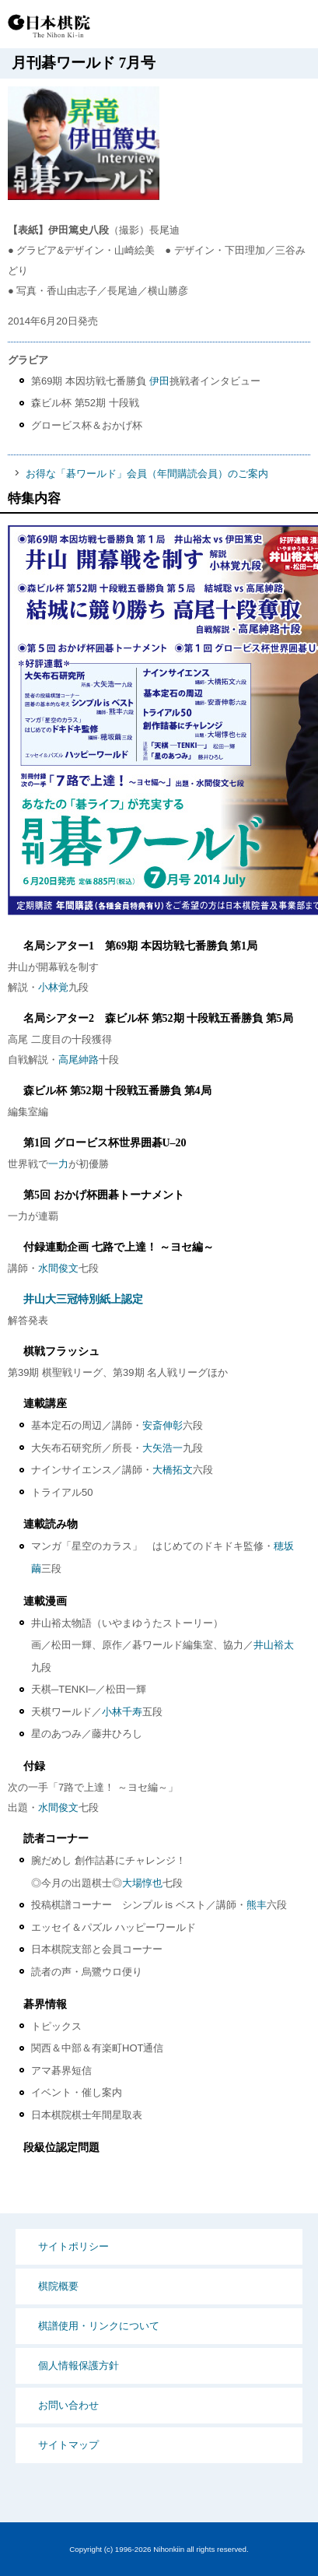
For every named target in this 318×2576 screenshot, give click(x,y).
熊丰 (256, 1905)
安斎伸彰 (162, 1425)
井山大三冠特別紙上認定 (83, 1299)
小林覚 (53, 987)
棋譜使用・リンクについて (98, 2326)
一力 (58, 1164)
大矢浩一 (162, 1448)
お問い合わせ (68, 2405)
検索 (226, 25)
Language (255, 25)
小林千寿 (122, 1712)
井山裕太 (273, 1645)
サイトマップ (68, 2445)
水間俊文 (58, 1268)
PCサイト (198, 25)
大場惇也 (142, 1883)
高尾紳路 (78, 1059)
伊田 (159, 381)
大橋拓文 (172, 1470)
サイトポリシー (73, 2246)
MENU (294, 25)
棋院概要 (58, 2286)
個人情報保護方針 (78, 2365)
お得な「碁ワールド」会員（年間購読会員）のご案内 (147, 473)
